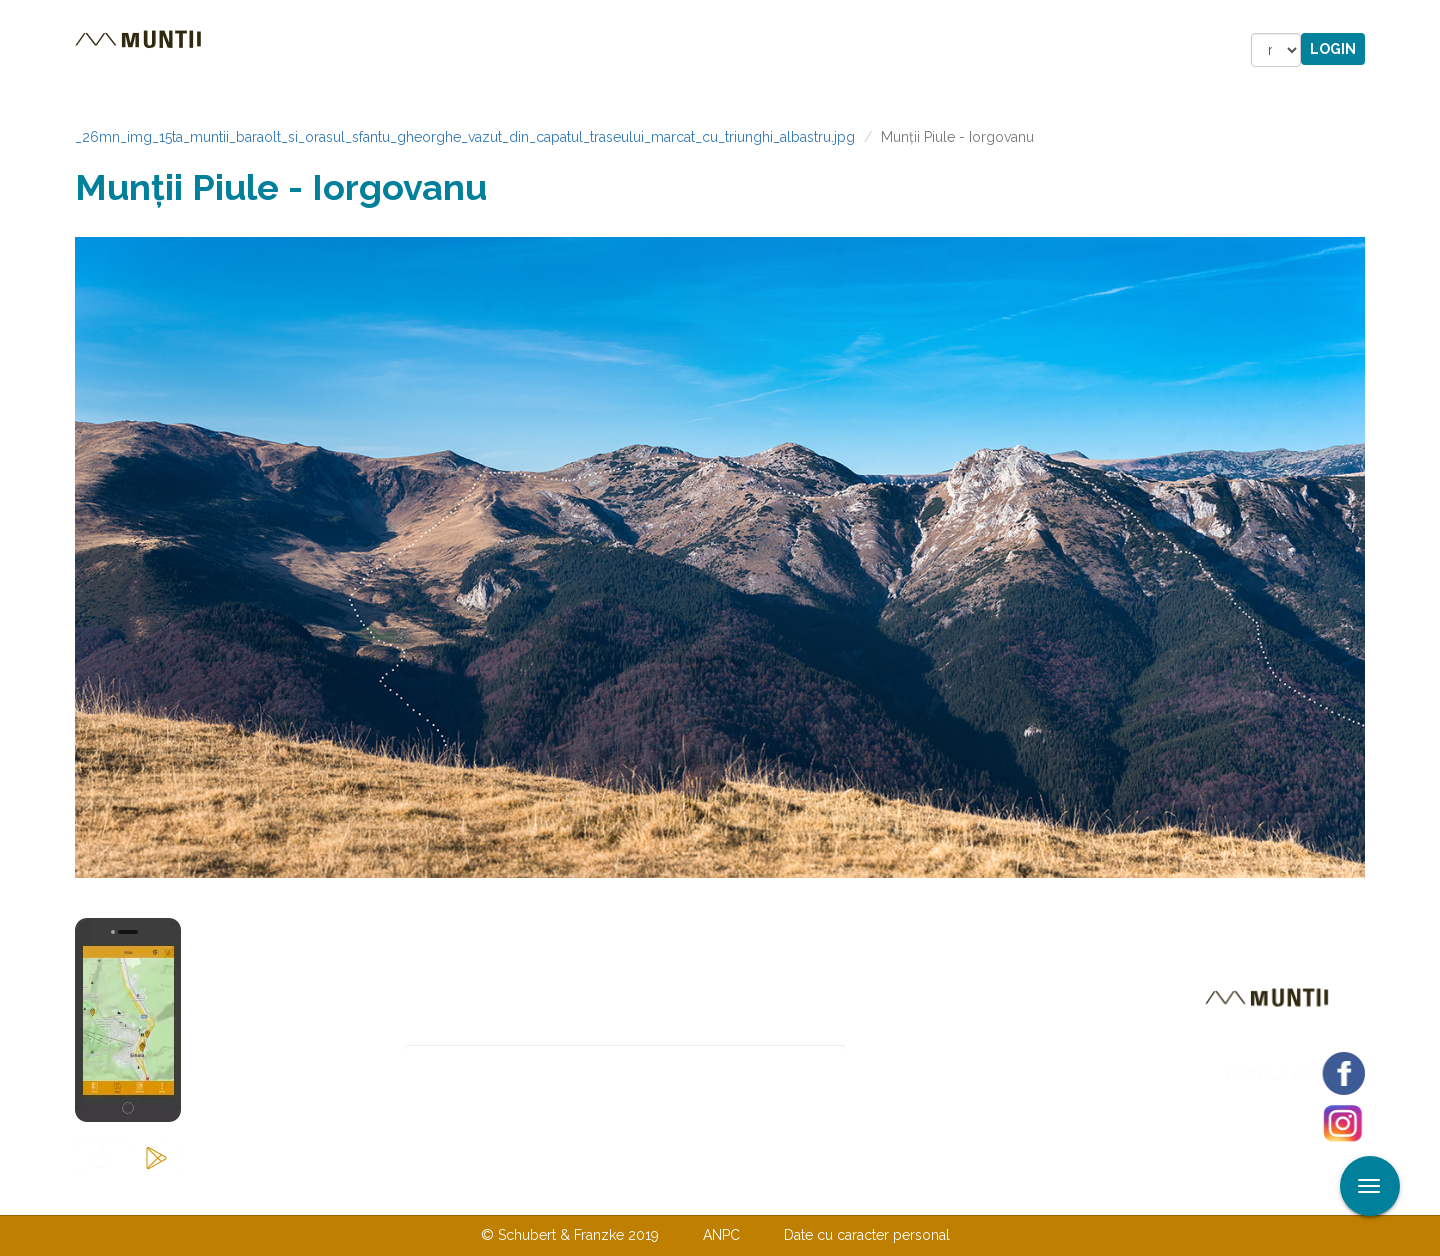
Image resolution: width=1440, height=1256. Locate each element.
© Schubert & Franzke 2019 (570, 1235)
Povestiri (549, 50)
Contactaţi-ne (566, 1194)
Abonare (911, 1062)
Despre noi (689, 1194)
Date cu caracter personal (867, 1235)
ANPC (721, 1235)
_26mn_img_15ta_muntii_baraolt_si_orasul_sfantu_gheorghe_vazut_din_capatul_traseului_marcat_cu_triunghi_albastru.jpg (465, 137)
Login (1333, 49)
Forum (833, 50)
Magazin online (697, 50)
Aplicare (1425, 18)
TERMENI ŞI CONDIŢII (838, 1194)
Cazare (448, 50)
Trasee (356, 50)
